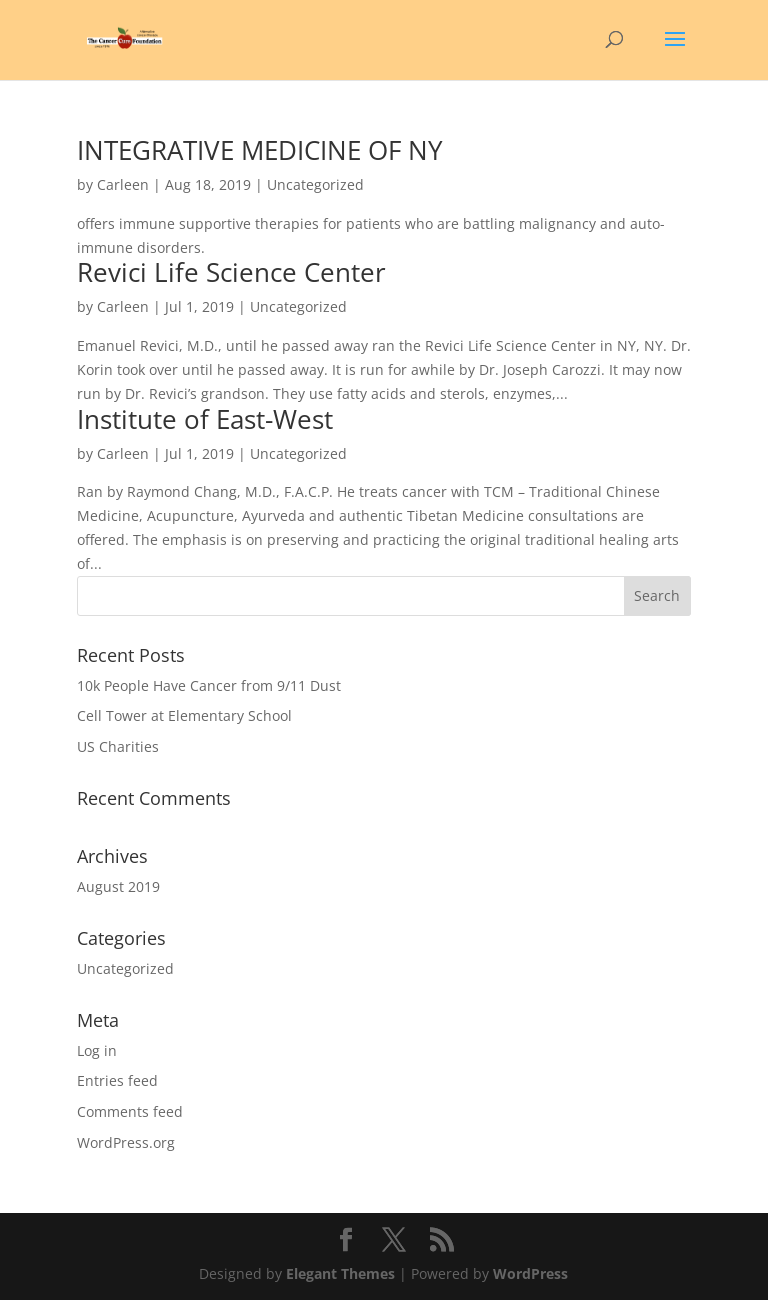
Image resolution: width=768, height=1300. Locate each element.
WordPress (530, 1273)
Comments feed (130, 1111)
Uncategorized (125, 968)
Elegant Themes (340, 1273)
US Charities (118, 746)
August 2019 (118, 886)
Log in (97, 1050)
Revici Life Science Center (231, 272)
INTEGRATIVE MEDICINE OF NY (260, 150)
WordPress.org (126, 1142)
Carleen (123, 184)
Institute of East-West (205, 419)
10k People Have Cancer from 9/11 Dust (209, 685)
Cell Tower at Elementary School (184, 715)
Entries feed (117, 1080)
